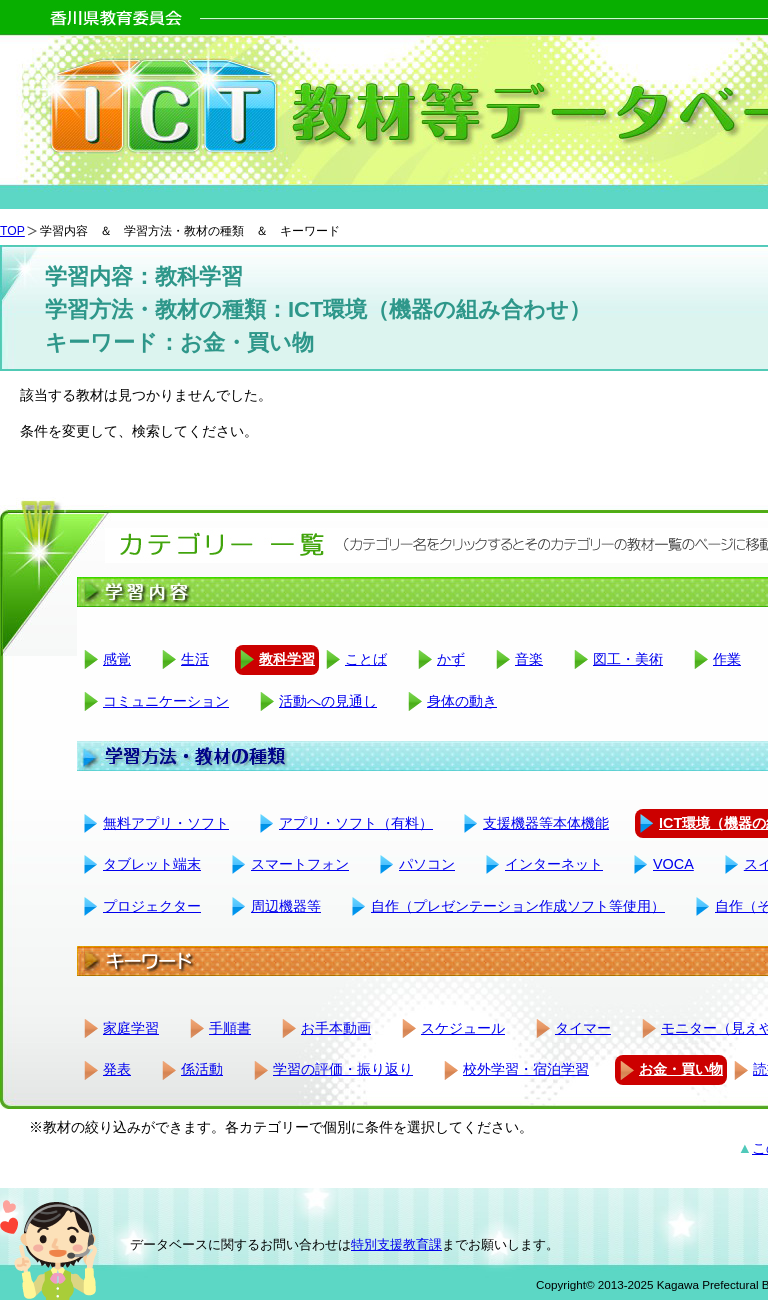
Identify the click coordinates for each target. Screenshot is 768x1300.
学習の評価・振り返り (343, 1069)
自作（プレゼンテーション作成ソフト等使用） (518, 906)
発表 (117, 1069)
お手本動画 (336, 1028)
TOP (12, 231)
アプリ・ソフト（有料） (356, 823)
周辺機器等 (286, 906)
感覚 (117, 659)
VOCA (673, 864)
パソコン (427, 864)
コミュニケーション (166, 701)
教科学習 (287, 659)
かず (451, 659)
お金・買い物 (681, 1069)
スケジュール (463, 1028)
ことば (366, 659)
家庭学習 (131, 1028)
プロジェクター (152, 906)
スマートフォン (300, 864)
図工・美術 (628, 659)
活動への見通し (328, 701)
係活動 (202, 1069)
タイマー (583, 1028)
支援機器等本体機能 (546, 823)
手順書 (230, 1028)
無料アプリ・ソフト (166, 823)
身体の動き (462, 701)
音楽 (529, 659)
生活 (195, 659)
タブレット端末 (152, 864)
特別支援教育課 (396, 1244)
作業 (727, 659)
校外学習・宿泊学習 (526, 1069)
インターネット (554, 864)
